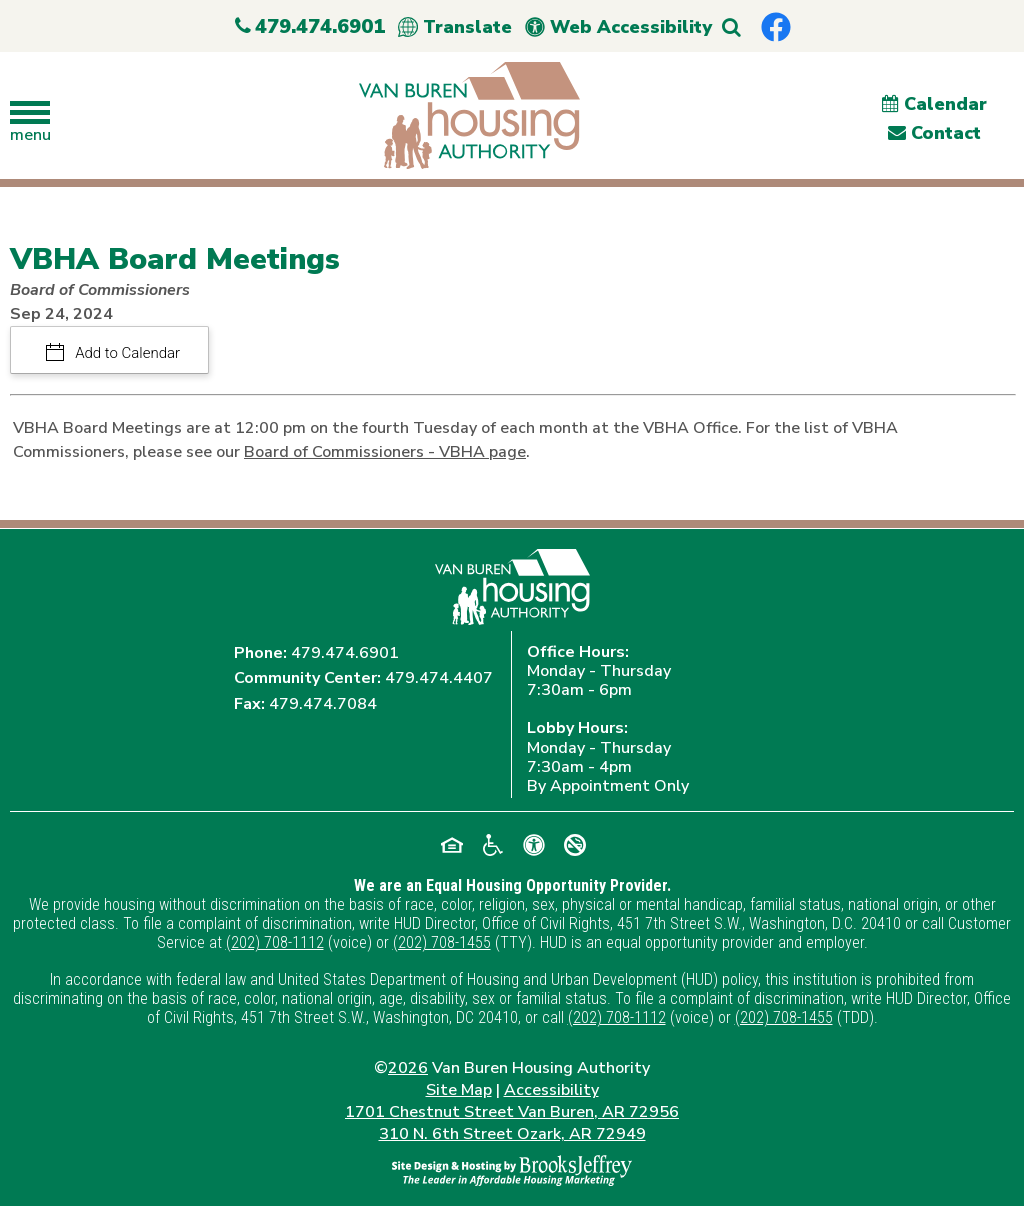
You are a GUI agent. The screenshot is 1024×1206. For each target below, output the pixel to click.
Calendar (934, 104)
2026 (408, 1068)
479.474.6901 (345, 653)
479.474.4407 (439, 678)
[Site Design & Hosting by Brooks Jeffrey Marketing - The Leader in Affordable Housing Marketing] (512, 1169)
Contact (934, 133)
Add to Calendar (126, 353)
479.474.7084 (323, 704)
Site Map (459, 1090)
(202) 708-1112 (275, 942)
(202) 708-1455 (442, 942)
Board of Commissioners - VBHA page (385, 452)
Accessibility (551, 1090)
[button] (731, 28)
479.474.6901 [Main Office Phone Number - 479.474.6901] (310, 26)
